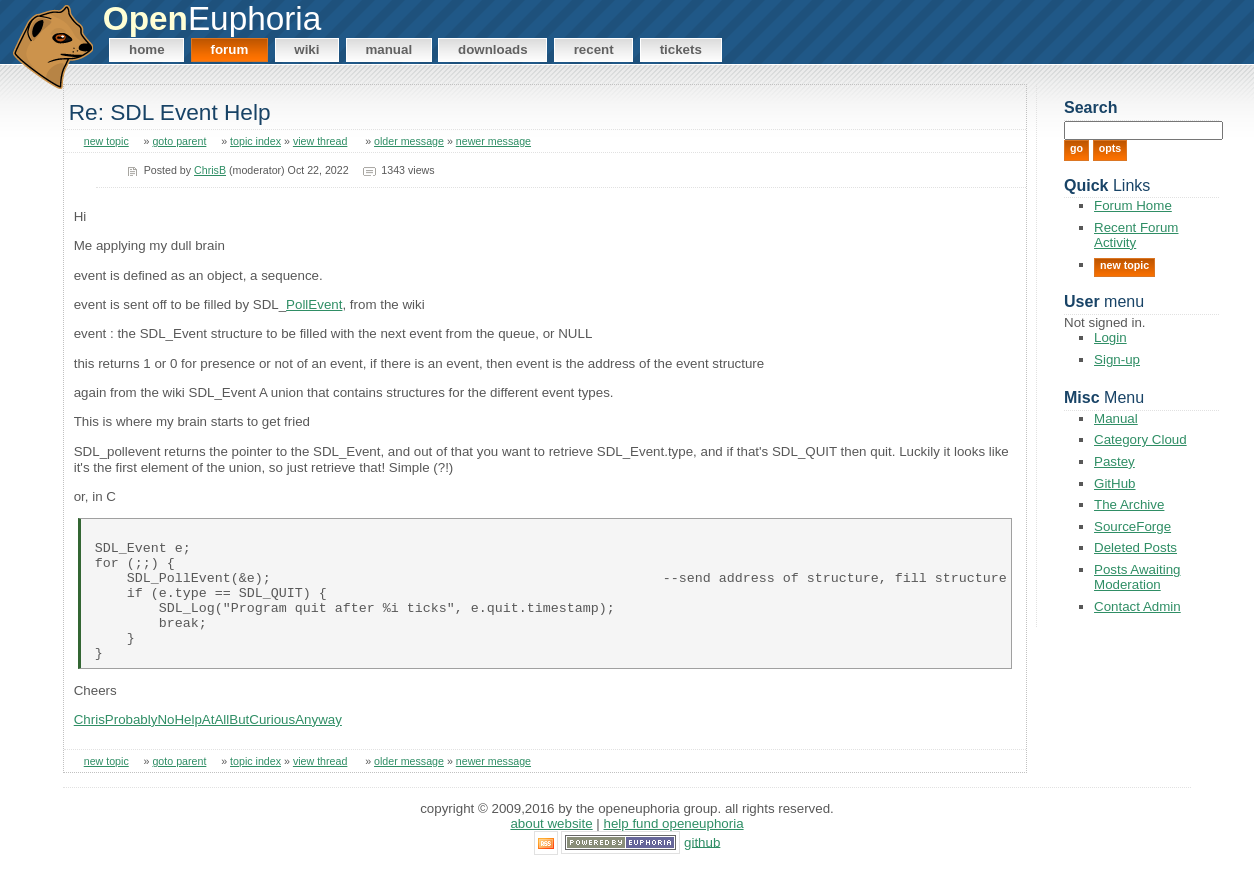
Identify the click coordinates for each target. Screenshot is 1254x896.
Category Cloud (1140, 439)
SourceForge (1132, 526)
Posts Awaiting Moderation (1137, 577)
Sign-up (1117, 359)
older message (409, 141)
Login (1110, 337)
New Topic (1124, 265)
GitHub (1114, 483)
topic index (255, 141)
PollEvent (314, 304)
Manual (388, 49)
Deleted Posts (1135, 547)
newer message (493, 141)
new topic (106, 141)
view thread (320, 141)
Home (147, 49)
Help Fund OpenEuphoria (674, 850)
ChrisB (210, 170)
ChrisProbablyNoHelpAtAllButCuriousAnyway (208, 746)
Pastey (1114, 461)
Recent (594, 49)
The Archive (1129, 504)
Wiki (306, 49)
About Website (551, 850)
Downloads (493, 49)
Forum (230, 49)
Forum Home (1133, 205)
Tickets (681, 49)
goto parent (179, 141)
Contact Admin (1137, 606)
